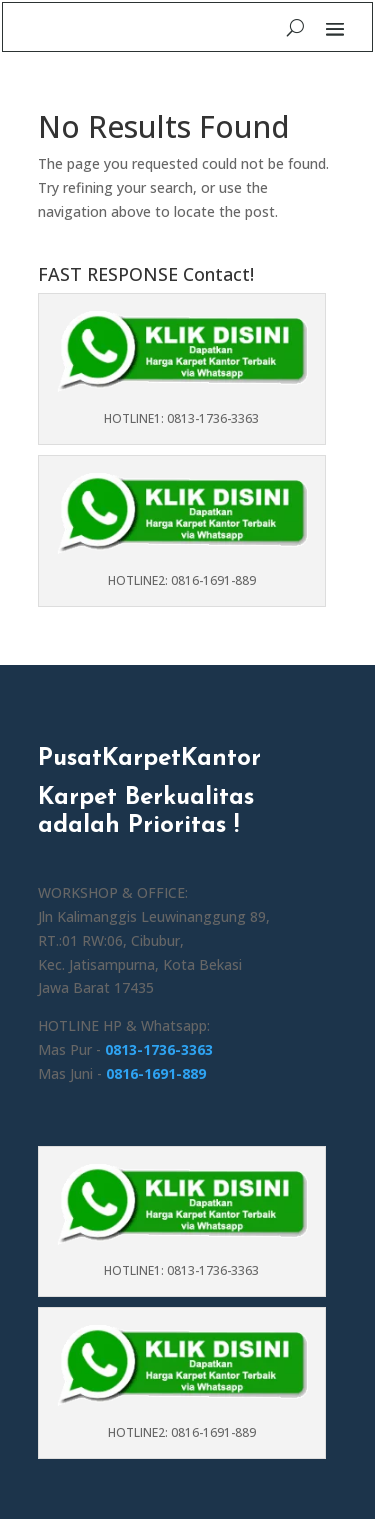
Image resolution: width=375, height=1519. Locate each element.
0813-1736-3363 (159, 1049)
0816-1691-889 (156, 1073)
